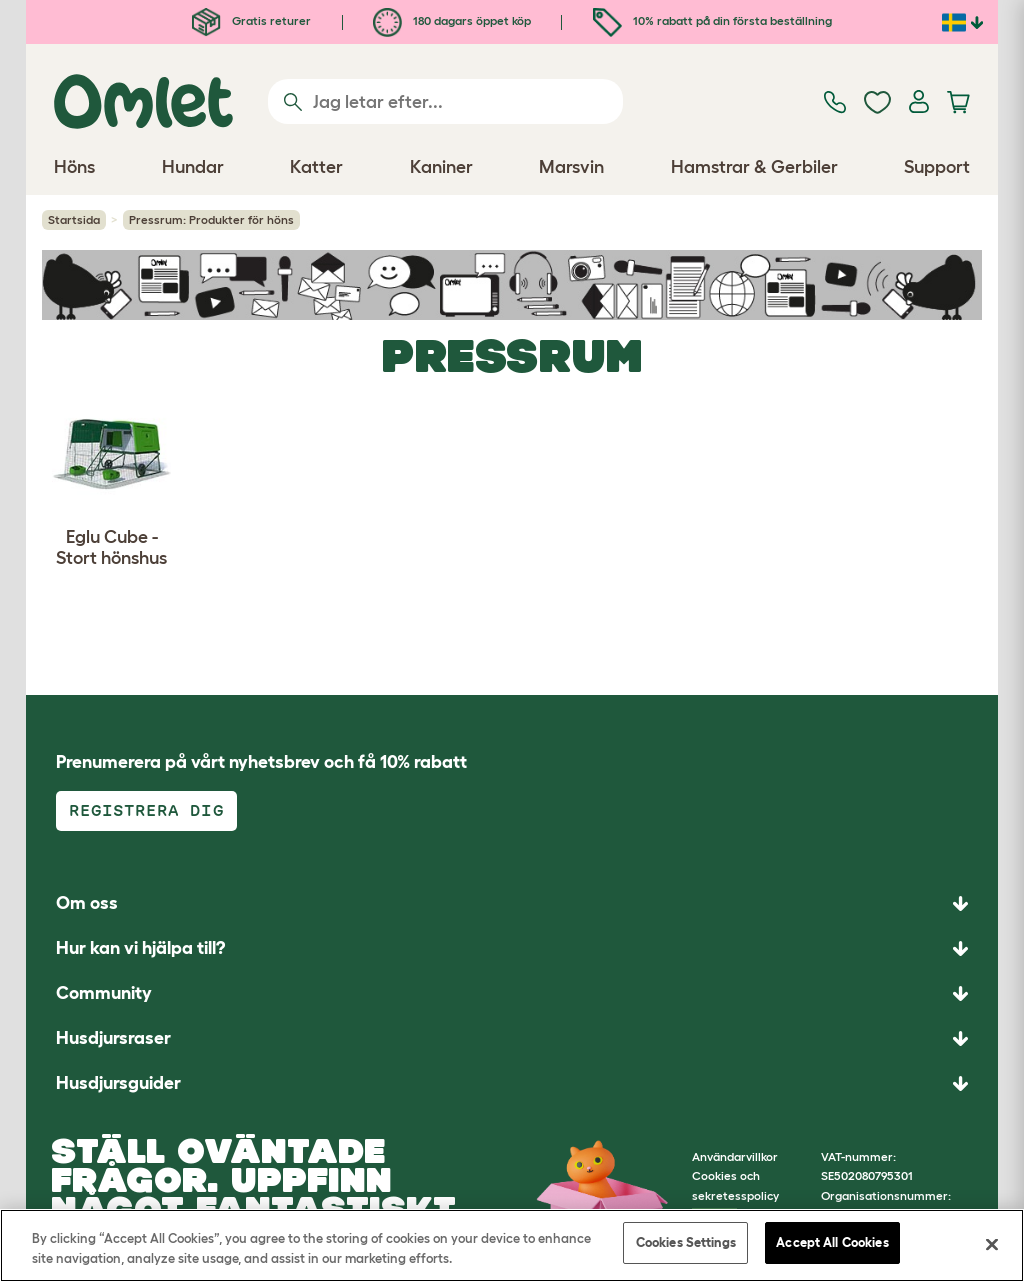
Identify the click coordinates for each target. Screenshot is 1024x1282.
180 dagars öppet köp (452, 20)
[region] (512, 1245)
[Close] (992, 1244)
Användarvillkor (735, 1156)
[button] (512, 1083)
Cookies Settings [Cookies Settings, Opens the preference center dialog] (686, 1242)
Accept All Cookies (832, 1242)
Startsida (74, 219)
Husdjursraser (113, 1038)
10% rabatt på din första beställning (712, 20)
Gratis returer (251, 20)
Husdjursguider (118, 1083)
